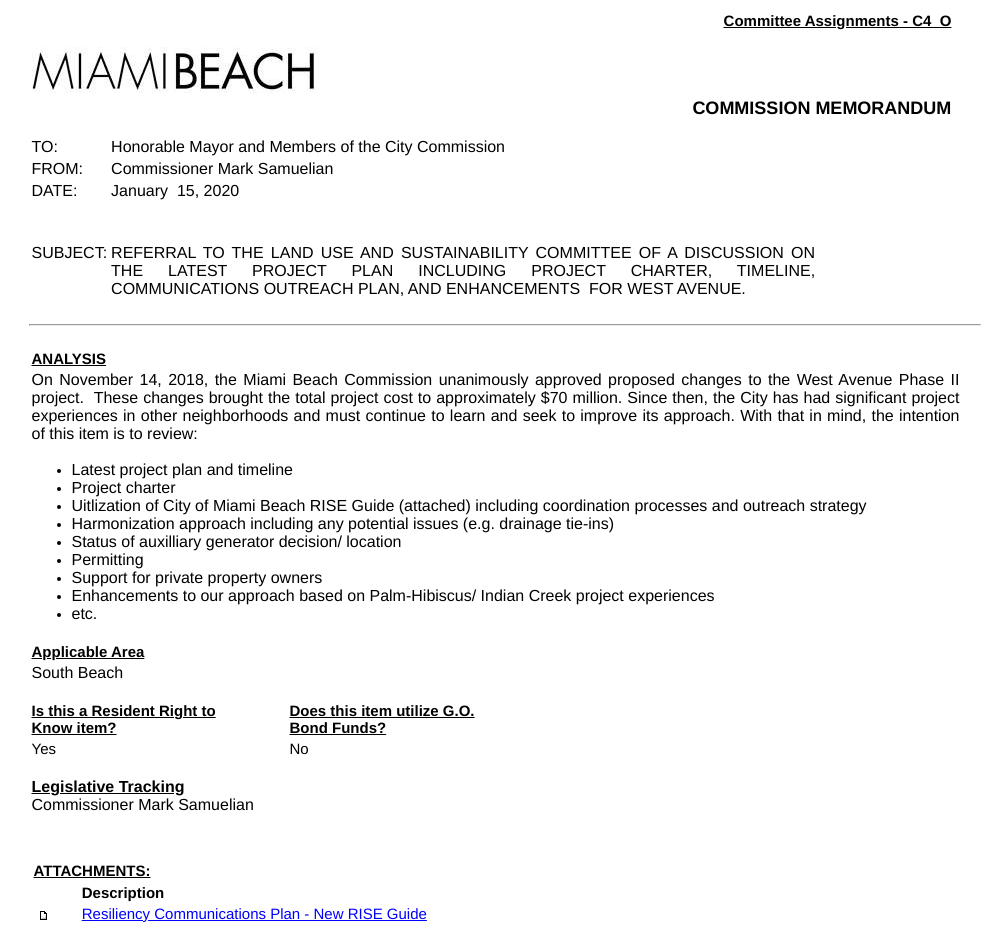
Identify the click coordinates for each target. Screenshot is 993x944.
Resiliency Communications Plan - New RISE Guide (254, 914)
